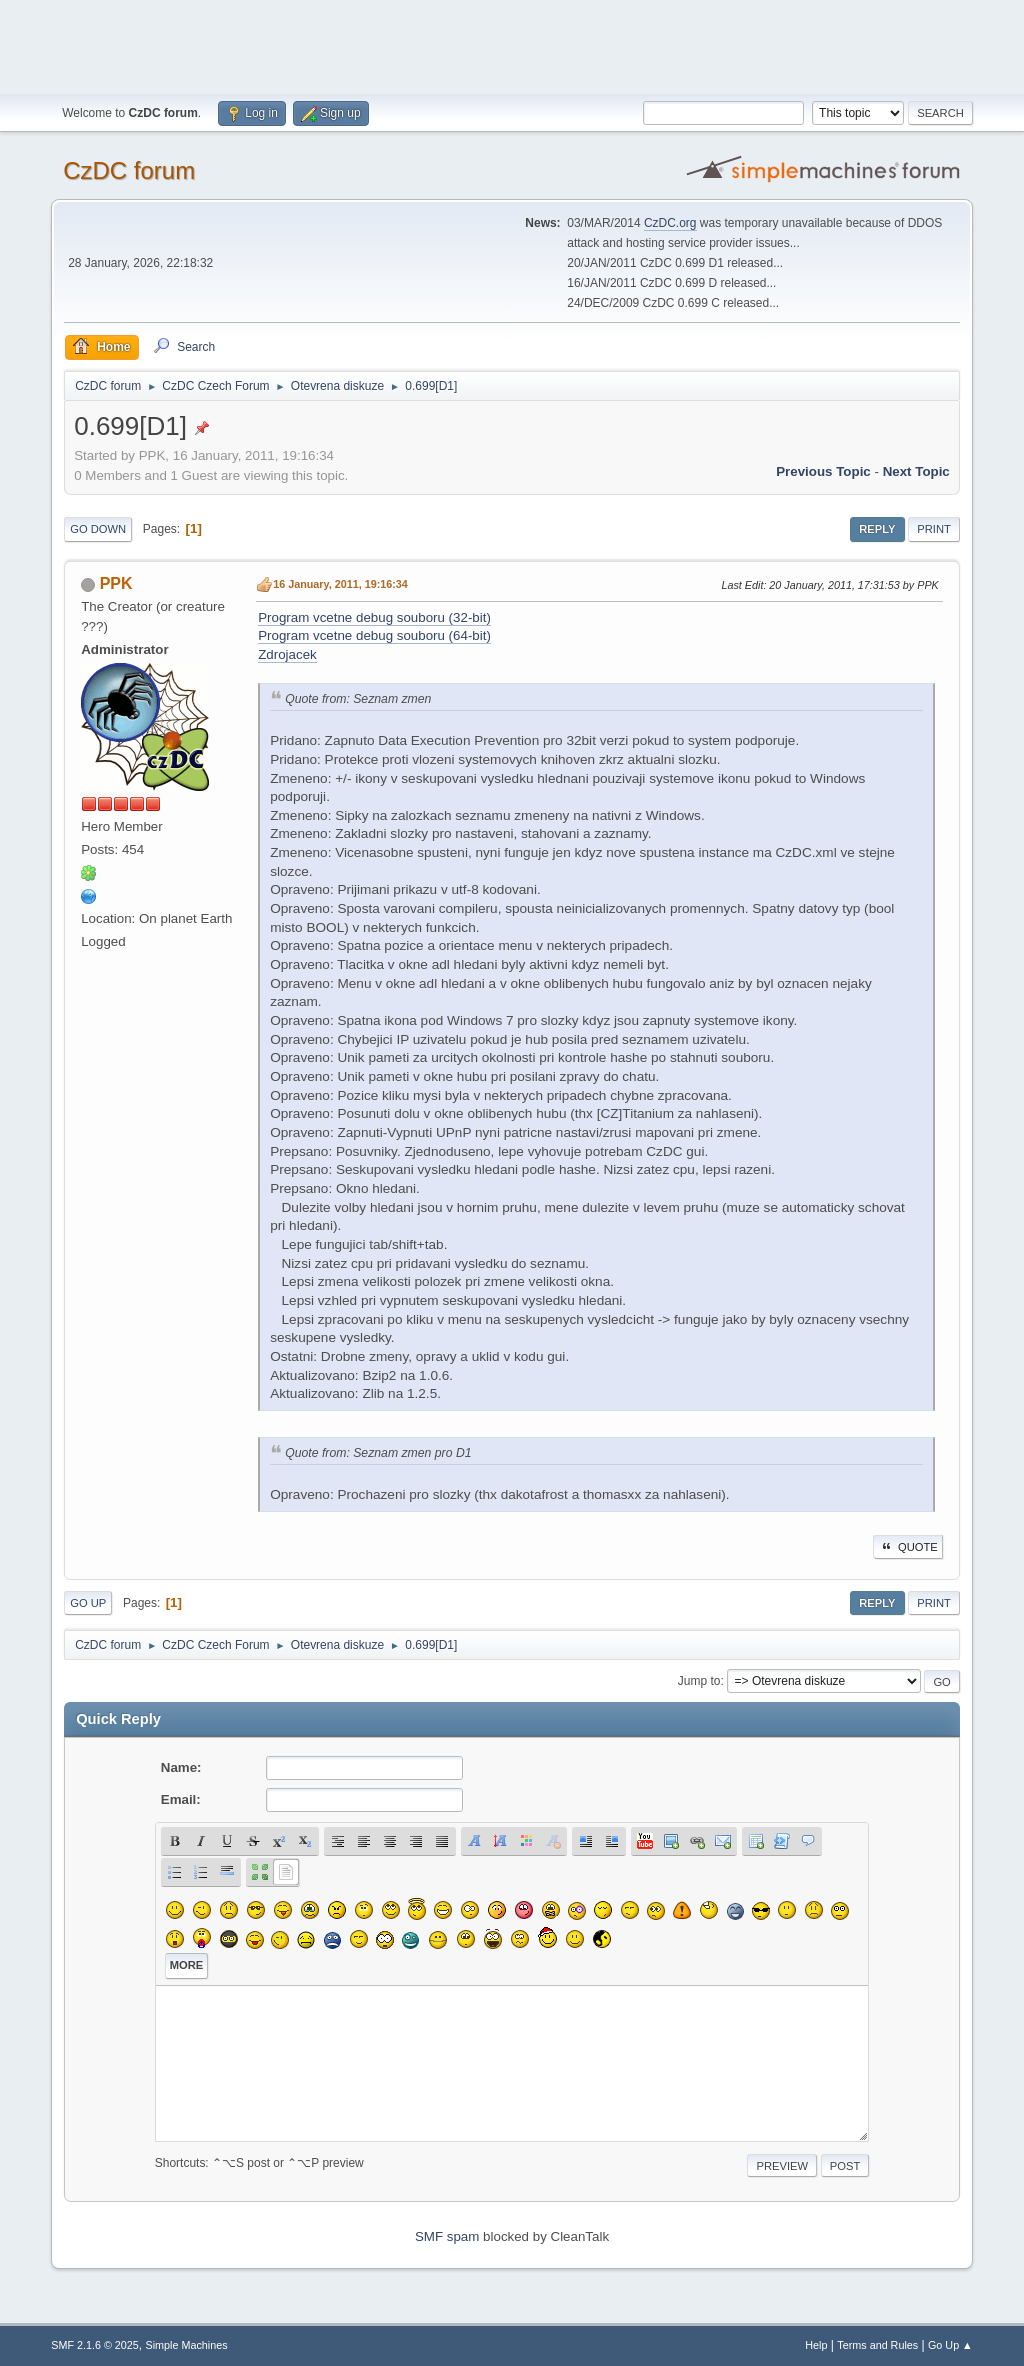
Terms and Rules (877, 2345)
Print (934, 529)
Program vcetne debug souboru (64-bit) (374, 635)
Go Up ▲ (950, 2345)
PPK (116, 583)
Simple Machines (187, 2345)
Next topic (916, 471)
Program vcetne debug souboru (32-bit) (374, 617)
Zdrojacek (287, 654)
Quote (908, 1547)
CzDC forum (129, 170)
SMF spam (447, 2236)
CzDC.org (670, 223)
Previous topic (823, 471)
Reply (877, 529)
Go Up (88, 1603)
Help (816, 2345)
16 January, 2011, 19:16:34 (340, 584)
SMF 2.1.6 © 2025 (95, 2345)
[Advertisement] (512, 45)
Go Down (98, 529)
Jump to (699, 1681)
